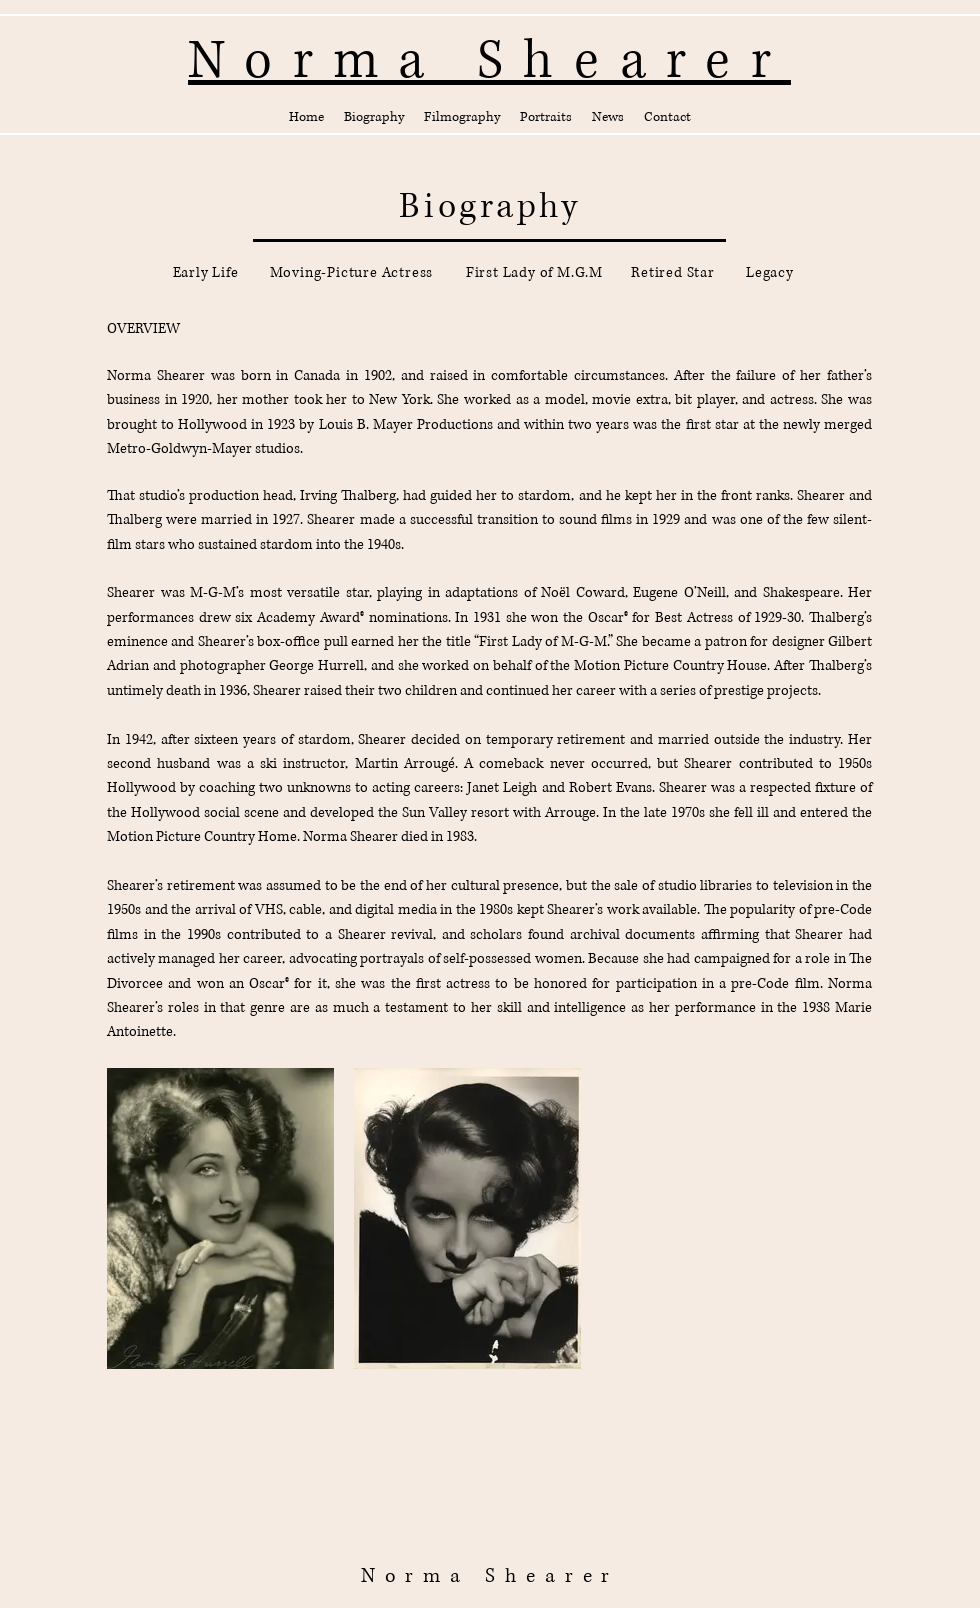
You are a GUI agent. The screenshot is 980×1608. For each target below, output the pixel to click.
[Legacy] (770, 273)
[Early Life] (205, 273)
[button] (374, 117)
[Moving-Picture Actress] (351, 273)
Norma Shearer (490, 1576)
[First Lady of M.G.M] (534, 273)
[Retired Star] (673, 273)
